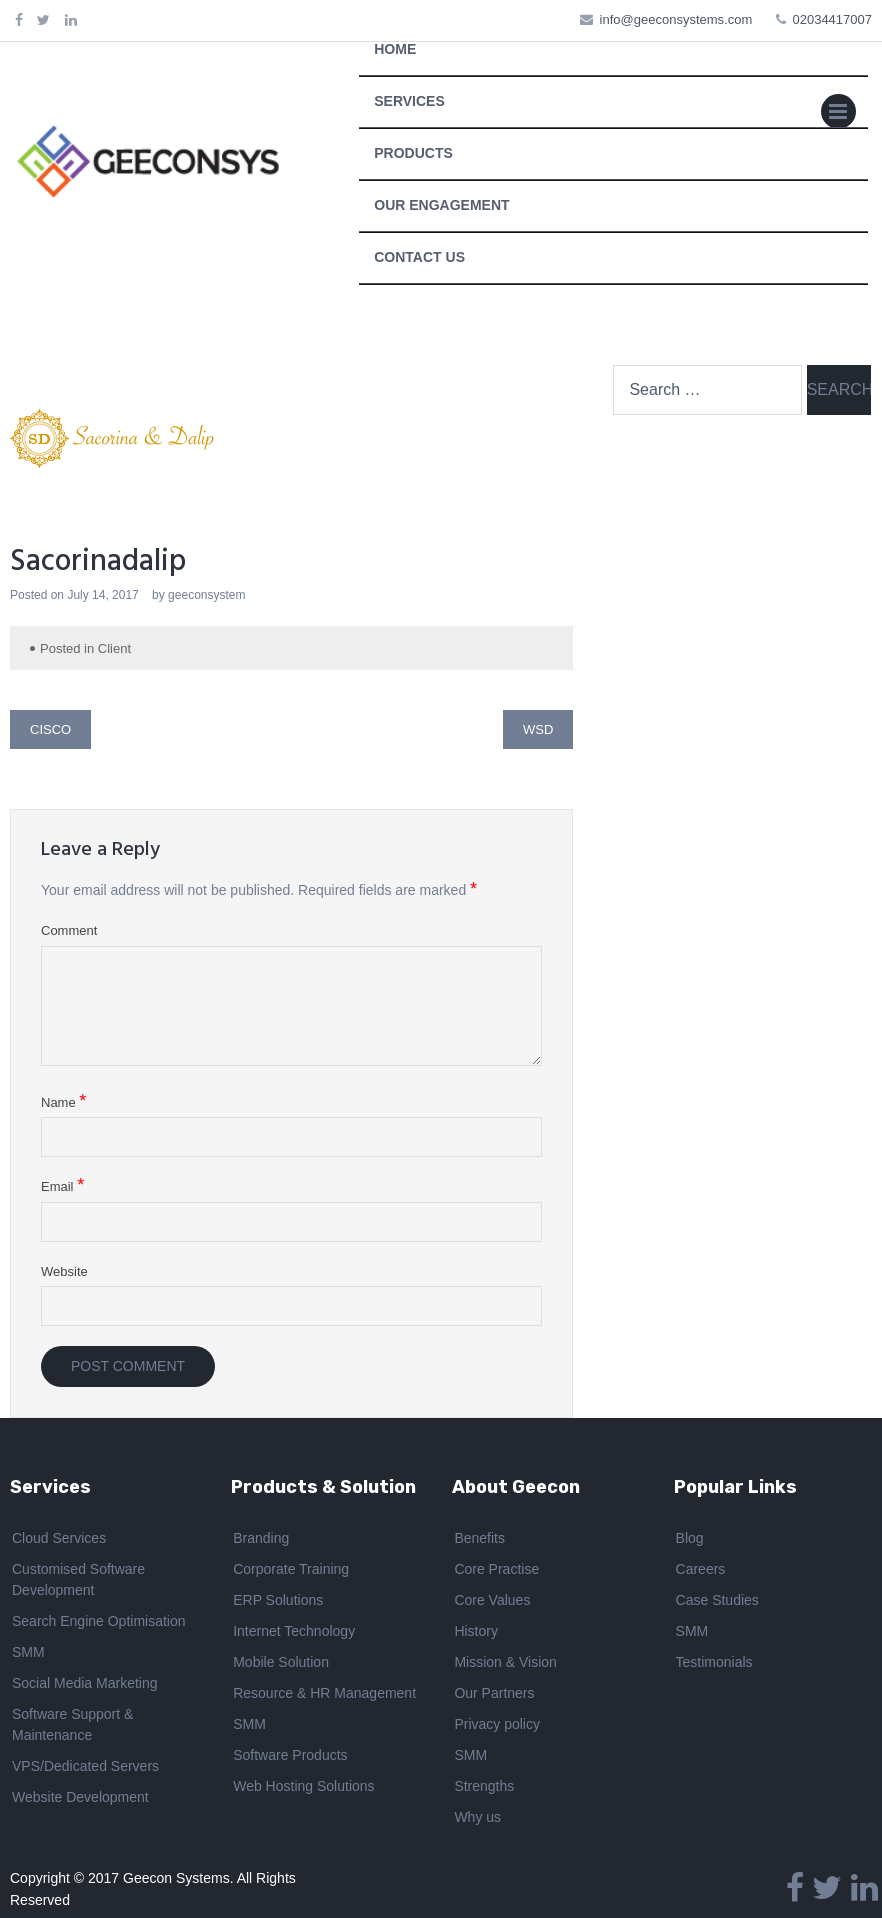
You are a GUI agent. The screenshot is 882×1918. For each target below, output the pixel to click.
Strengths (484, 1786)
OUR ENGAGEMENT (441, 205)
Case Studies (717, 1600)
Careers (701, 1569)
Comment (69, 930)
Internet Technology (294, 1631)
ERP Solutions (278, 1600)
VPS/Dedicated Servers (85, 1766)
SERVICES (409, 101)
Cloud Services (59, 1538)
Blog (690, 1538)
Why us (477, 1817)
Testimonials (714, 1662)
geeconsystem (206, 595)
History (476, 1631)
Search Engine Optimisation (99, 1621)
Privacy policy (497, 1724)
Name (63, 1102)
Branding (261, 1538)
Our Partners (494, 1693)
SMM (28, 1652)
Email (62, 1186)
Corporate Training (291, 1569)
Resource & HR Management (324, 1693)
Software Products (290, 1755)
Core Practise (496, 1569)
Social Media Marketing (85, 1683)
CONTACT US (419, 257)
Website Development (80, 1797)
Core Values (492, 1600)
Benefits (479, 1538)
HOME (395, 49)
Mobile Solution (281, 1662)
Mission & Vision (505, 1662)
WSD (538, 729)
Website (64, 1271)
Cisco (50, 729)
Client (114, 648)
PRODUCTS (413, 153)
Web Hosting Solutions (303, 1786)
